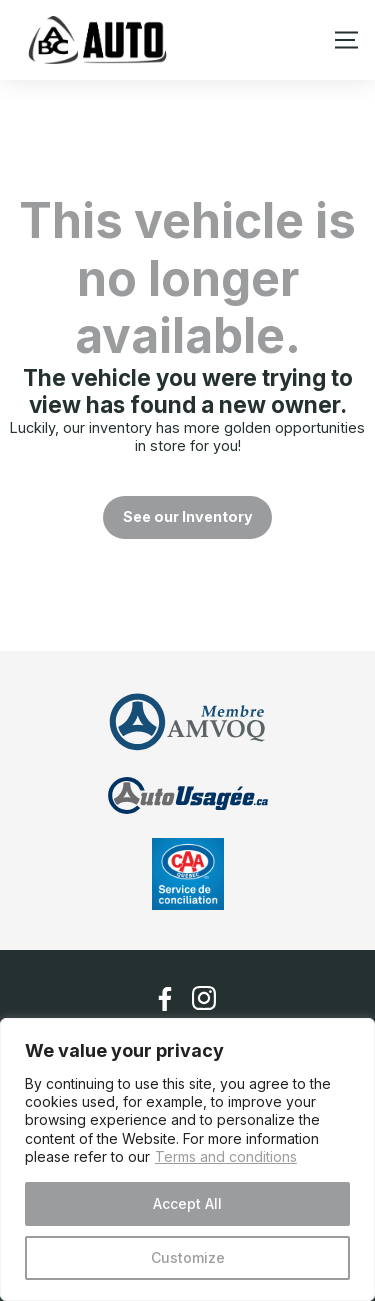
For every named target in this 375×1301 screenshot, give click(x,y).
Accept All (187, 1203)
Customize (188, 1257)
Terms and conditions (226, 1156)
